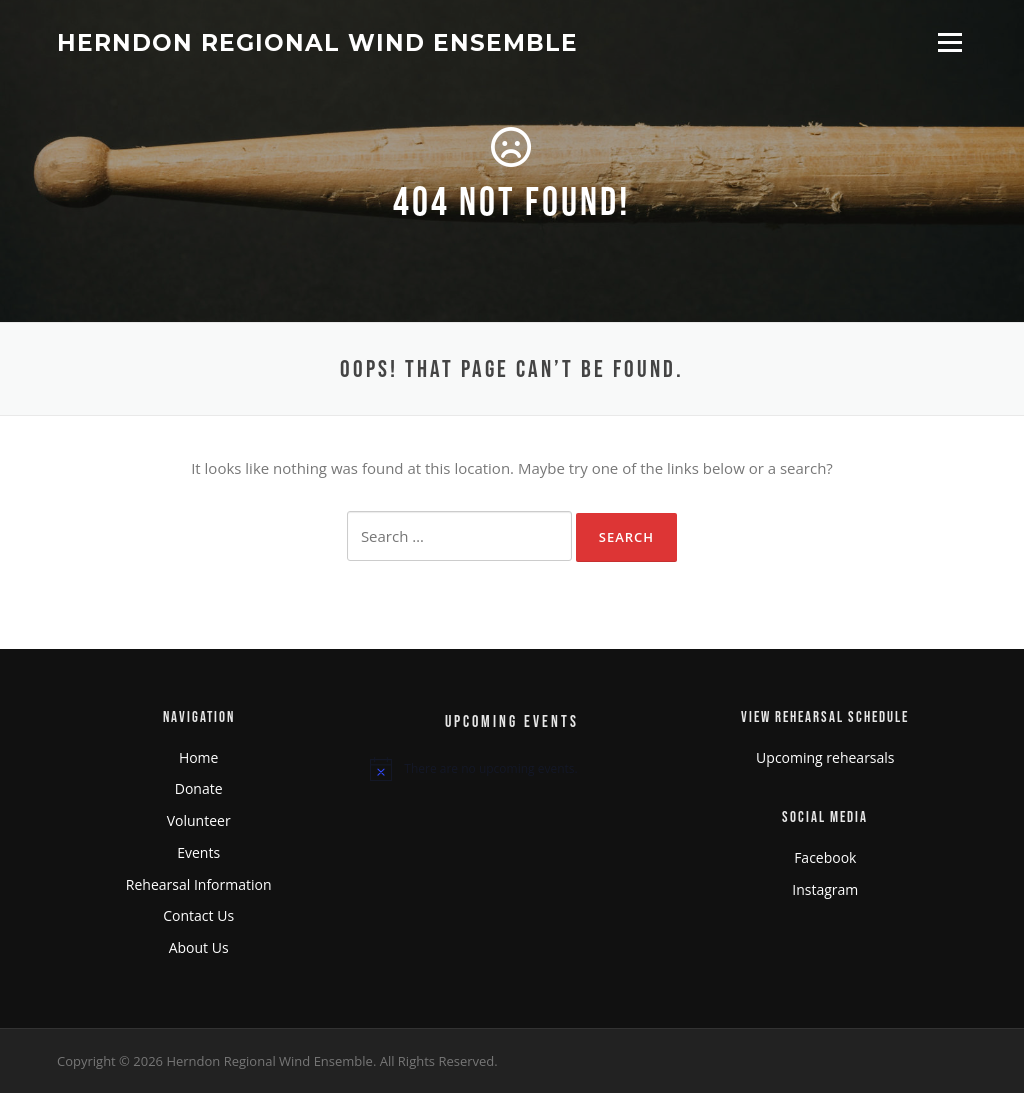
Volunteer (199, 820)
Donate (199, 788)
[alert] (511, 769)
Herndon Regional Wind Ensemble (317, 42)
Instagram (825, 889)
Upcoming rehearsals (825, 757)
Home (199, 757)
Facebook (825, 857)
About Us (199, 947)
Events (198, 852)
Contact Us (198, 915)
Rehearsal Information (199, 884)
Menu (949, 42)
